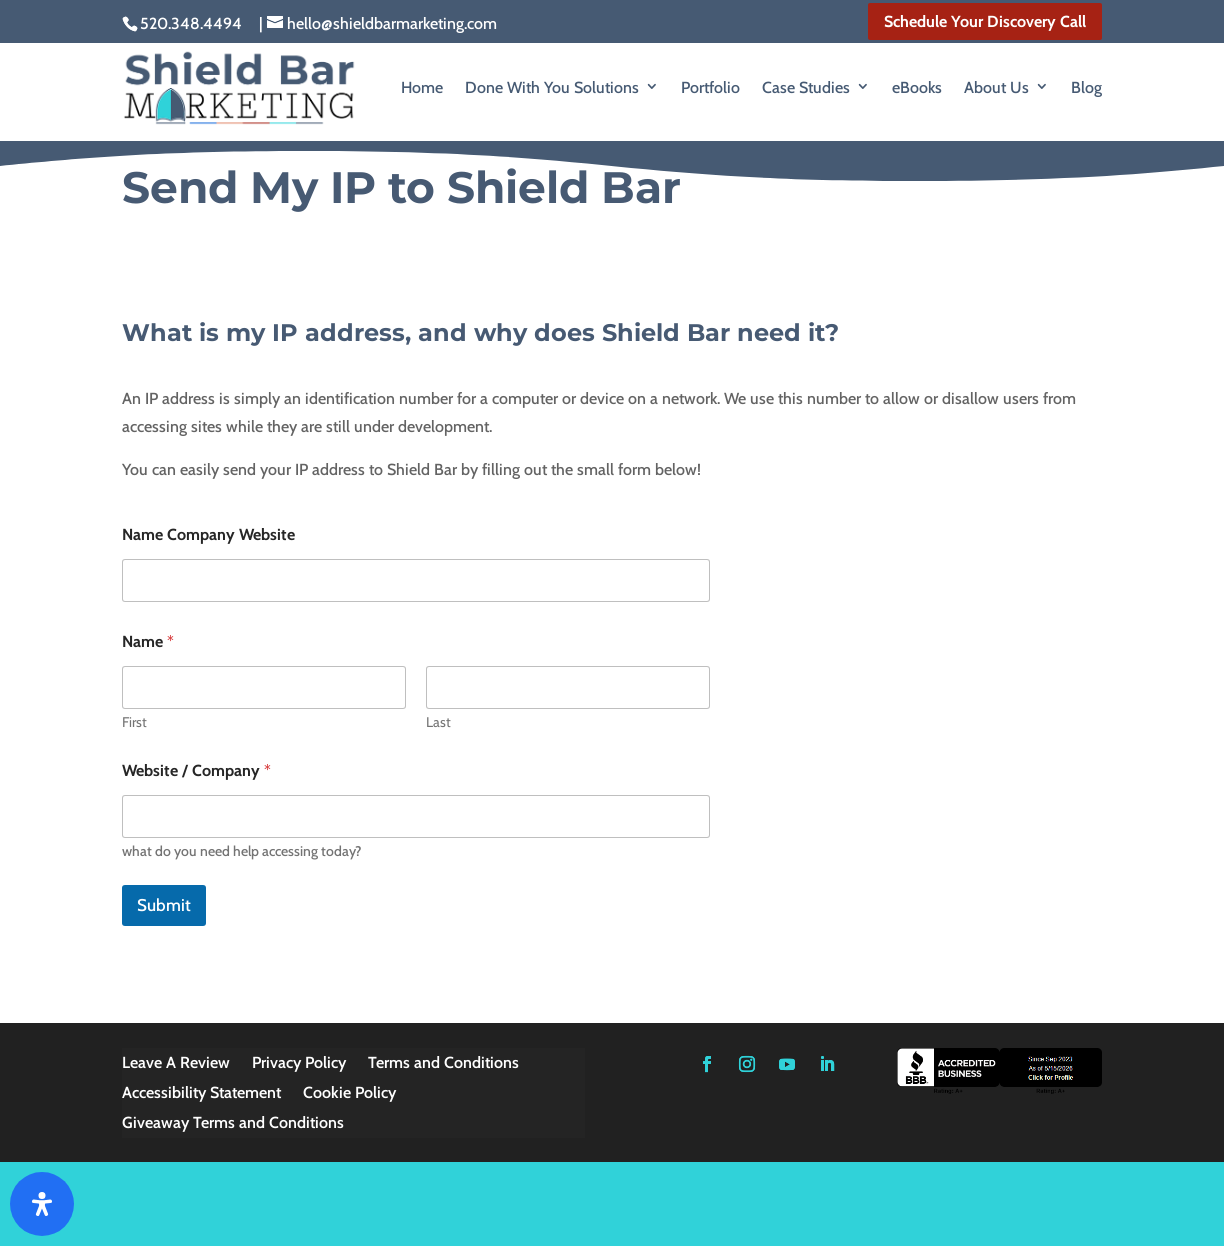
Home (422, 87)
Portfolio (710, 87)
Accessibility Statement (201, 1094)
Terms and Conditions (443, 1064)
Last (438, 722)
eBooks (917, 87)
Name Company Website (208, 534)
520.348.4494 (191, 23)
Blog (1086, 87)
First (134, 722)
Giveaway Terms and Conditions (233, 1124)
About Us (996, 87)
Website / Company (196, 770)
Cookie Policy (349, 1094)
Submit (164, 905)
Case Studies (806, 87)
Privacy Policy (299, 1064)
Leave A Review (176, 1064)
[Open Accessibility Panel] (42, 1204)
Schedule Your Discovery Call (985, 21)
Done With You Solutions (552, 87)
